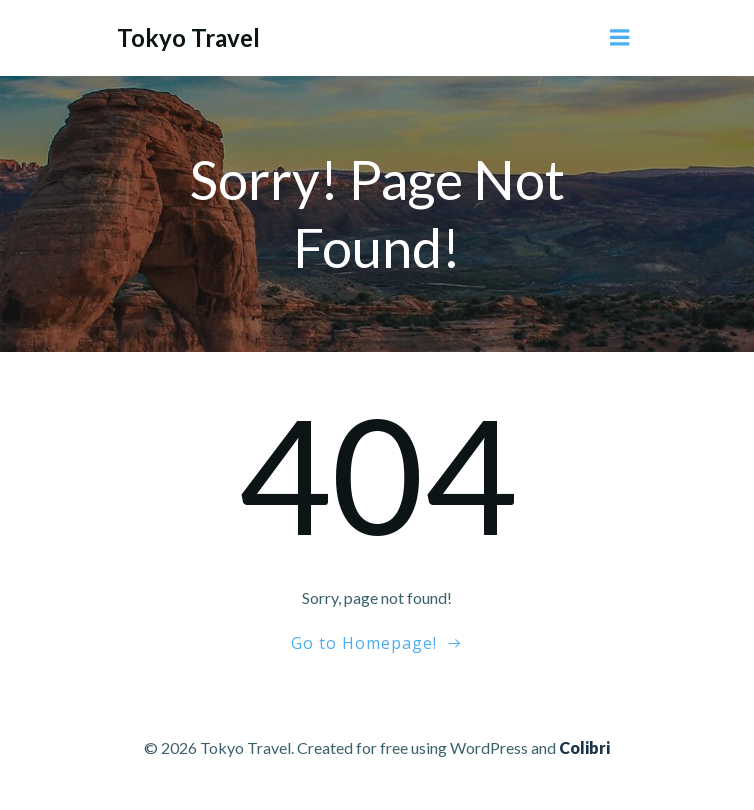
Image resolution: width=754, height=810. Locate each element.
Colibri (584, 747)
